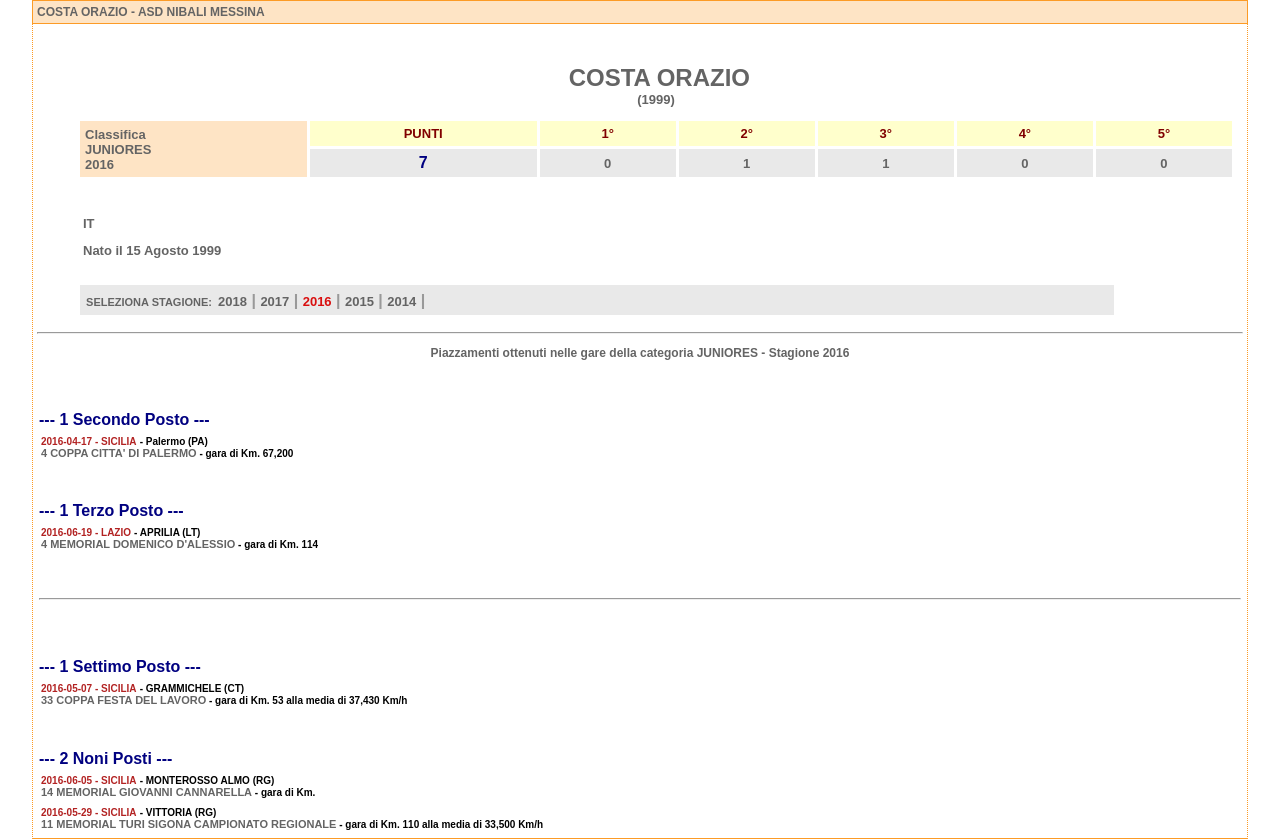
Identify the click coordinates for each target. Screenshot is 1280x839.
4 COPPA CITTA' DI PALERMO (119, 453)
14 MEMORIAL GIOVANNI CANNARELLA (146, 792)
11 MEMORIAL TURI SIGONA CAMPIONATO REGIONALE (188, 824)
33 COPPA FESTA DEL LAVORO (123, 700)
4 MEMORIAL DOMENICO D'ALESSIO (138, 544)
